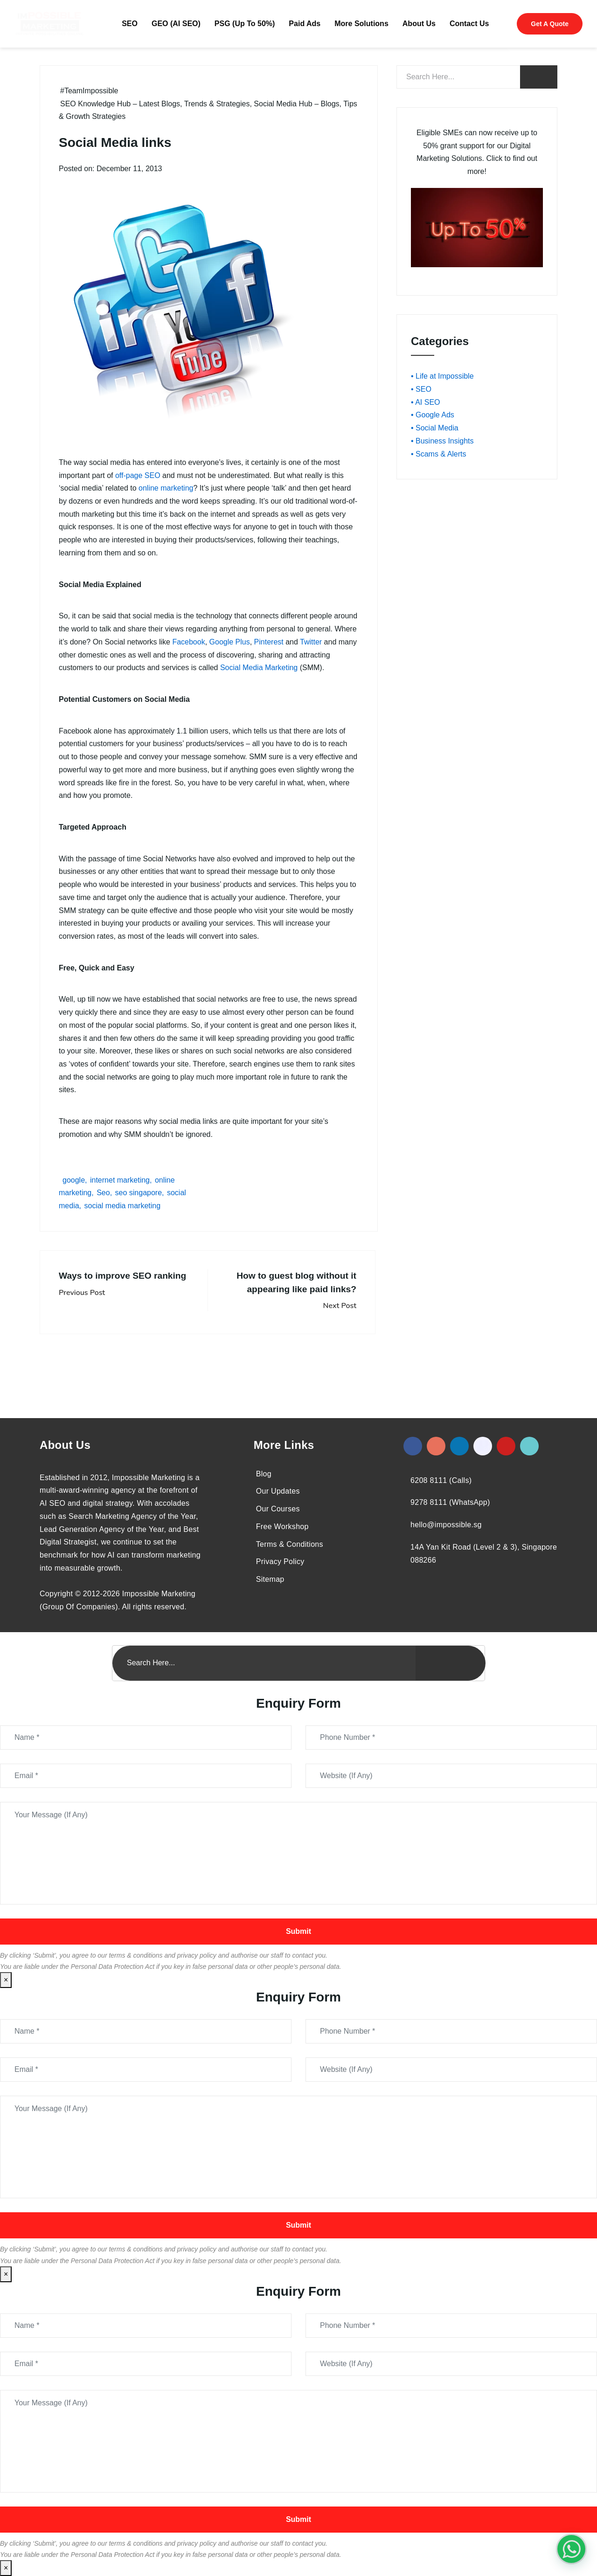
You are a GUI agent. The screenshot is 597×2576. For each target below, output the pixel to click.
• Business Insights (442, 441)
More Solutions (361, 24)
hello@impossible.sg (446, 1525)
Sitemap (270, 1579)
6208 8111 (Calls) (441, 1480)
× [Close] (6, 1980)
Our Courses (278, 1509)
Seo (103, 1193)
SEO (130, 24)
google (73, 1180)
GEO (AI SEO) (176, 24)
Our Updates (278, 1491)
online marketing (166, 488)
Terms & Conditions (289, 1544)
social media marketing (122, 1206)
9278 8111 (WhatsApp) (450, 1502)
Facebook (188, 642)
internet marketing (120, 1180)
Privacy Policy (280, 1561)
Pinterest (269, 642)
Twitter (311, 642)
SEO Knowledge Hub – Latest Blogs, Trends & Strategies (155, 104)
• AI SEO (425, 402)
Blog (263, 1474)
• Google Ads (432, 415)
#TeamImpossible (89, 91)
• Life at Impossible (442, 376)
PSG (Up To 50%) (245, 24)
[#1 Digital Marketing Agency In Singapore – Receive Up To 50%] (571, 2549)
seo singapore (138, 1193)
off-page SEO (137, 475)
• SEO (421, 389)
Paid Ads (304, 24)
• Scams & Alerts (438, 454)
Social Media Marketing (259, 668)
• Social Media (434, 428)
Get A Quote (550, 24)
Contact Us (469, 24)
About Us (419, 24)
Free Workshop (282, 1526)
